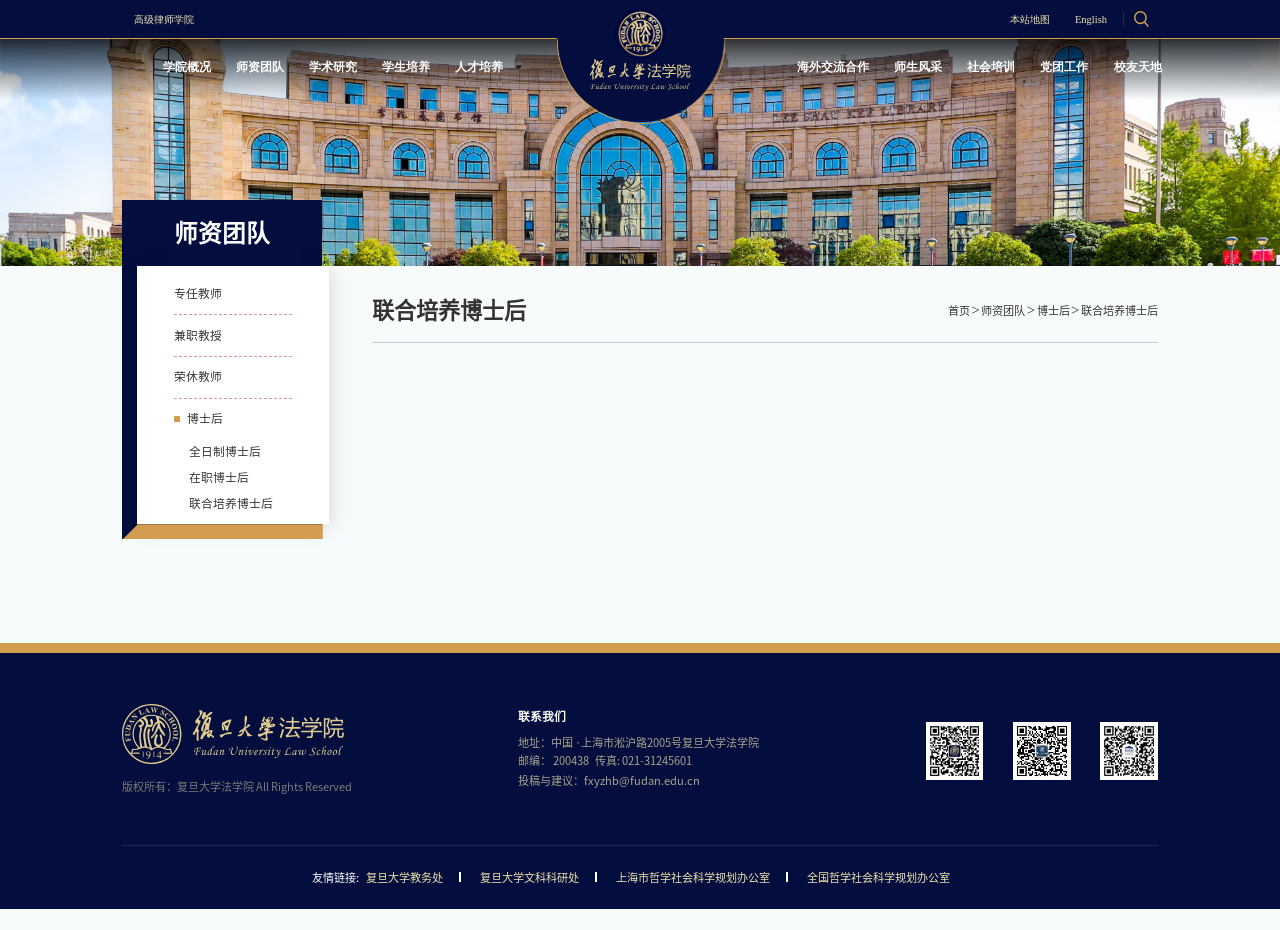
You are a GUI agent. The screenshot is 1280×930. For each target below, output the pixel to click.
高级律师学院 (172, 20)
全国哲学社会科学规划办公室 (878, 898)
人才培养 (501, 68)
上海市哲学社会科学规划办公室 (693, 898)
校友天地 (1132, 68)
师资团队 (270, 68)
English (1083, 20)
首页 (959, 310)
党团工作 (1055, 68)
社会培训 (978, 68)
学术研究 (347, 68)
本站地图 (1013, 20)
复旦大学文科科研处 (529, 898)
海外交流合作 (810, 68)
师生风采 (901, 68)
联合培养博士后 (1119, 310)
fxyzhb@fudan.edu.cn (642, 801)
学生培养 (424, 68)
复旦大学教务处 (404, 898)
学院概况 (192, 68)
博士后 (1053, 310)
